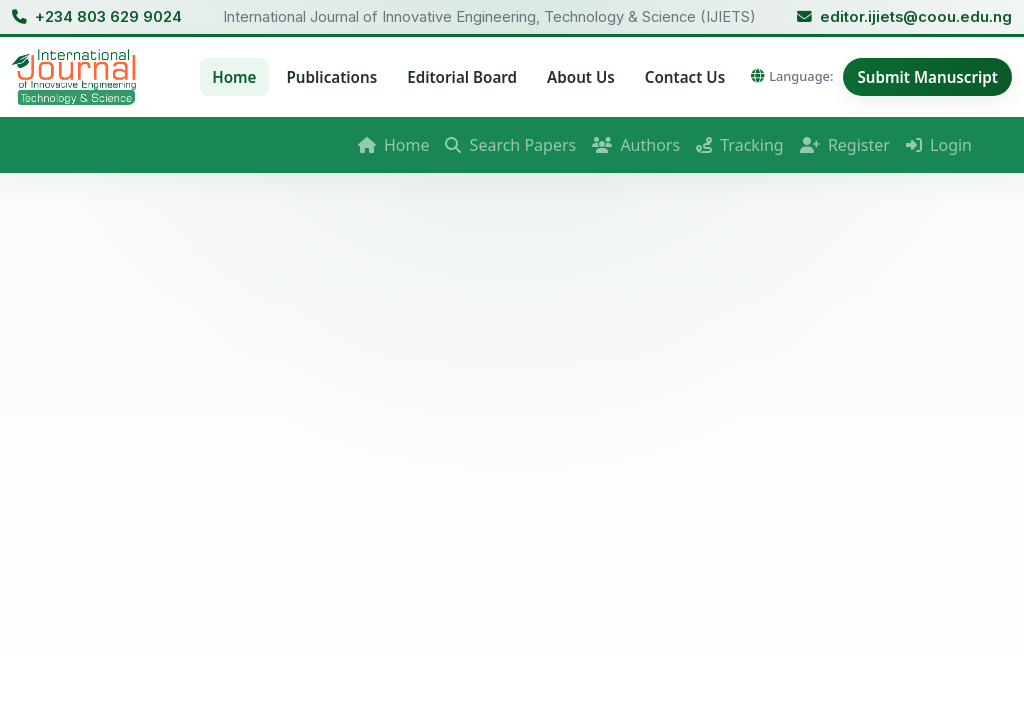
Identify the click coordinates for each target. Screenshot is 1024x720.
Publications (332, 77)
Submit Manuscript (927, 77)
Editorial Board (462, 77)
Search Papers (510, 145)
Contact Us (685, 77)
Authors (636, 145)
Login (939, 145)
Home (234, 77)
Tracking (740, 145)
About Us (581, 77)
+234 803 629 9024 (108, 17)
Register (845, 145)
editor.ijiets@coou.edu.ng (916, 17)
